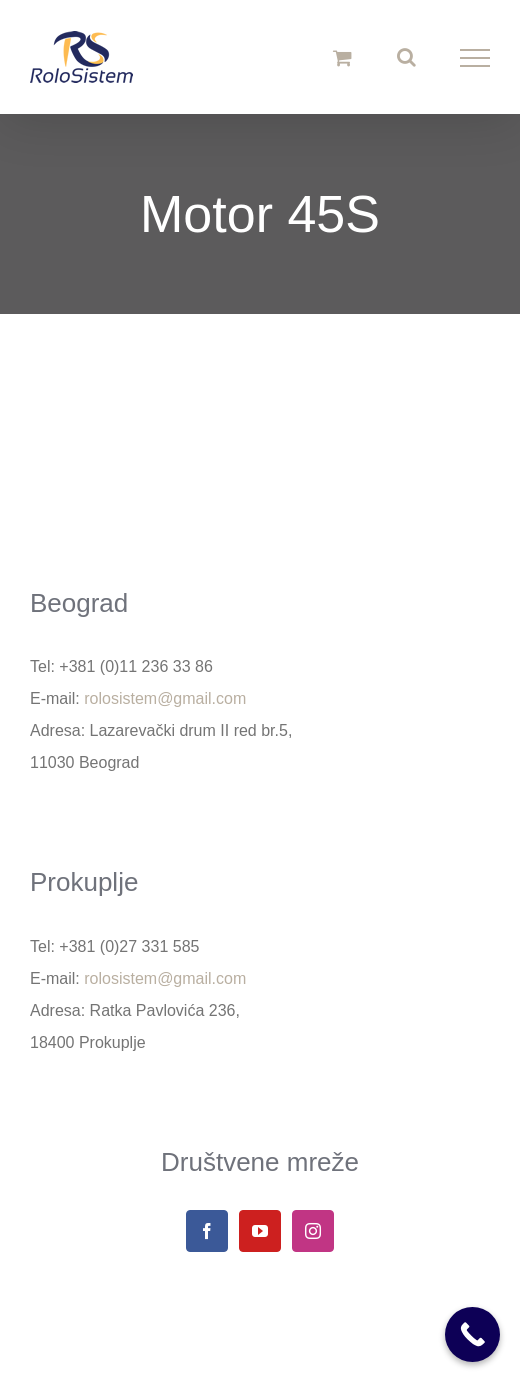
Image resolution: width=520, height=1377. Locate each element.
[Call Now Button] (472, 1334)
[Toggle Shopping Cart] (342, 57)
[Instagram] (313, 1231)
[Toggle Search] (406, 57)
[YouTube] (260, 1231)
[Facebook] (207, 1231)
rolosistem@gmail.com (165, 698)
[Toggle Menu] (475, 58)
